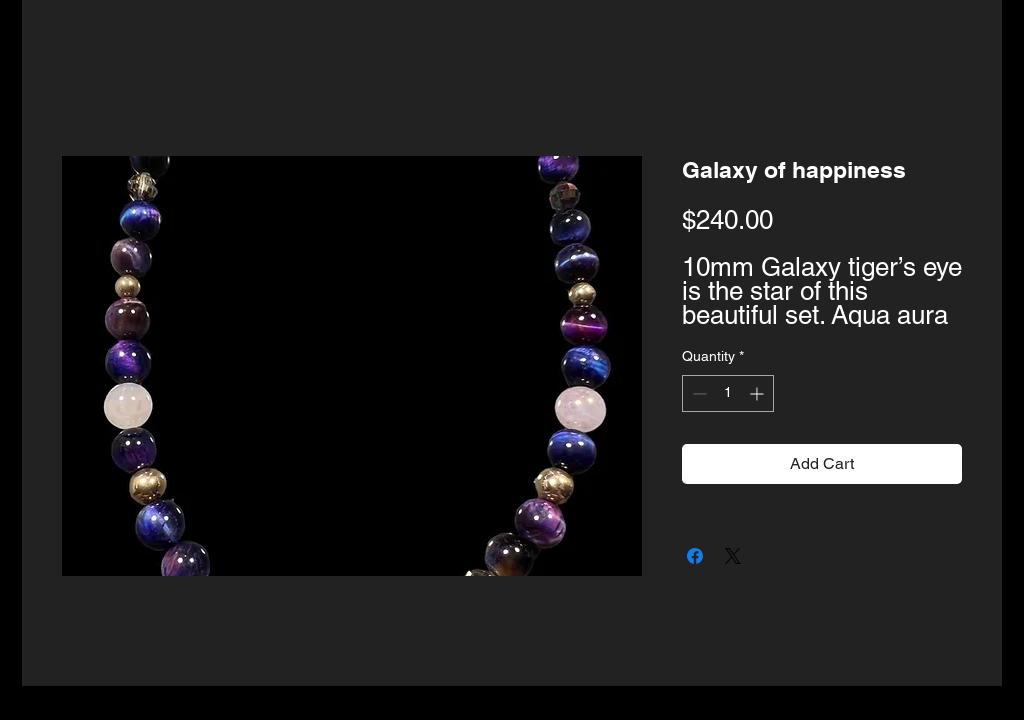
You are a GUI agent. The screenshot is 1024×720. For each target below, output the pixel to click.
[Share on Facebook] (695, 556)
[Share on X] (733, 556)
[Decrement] (697, 393)
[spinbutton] (728, 393)
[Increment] (758, 393)
